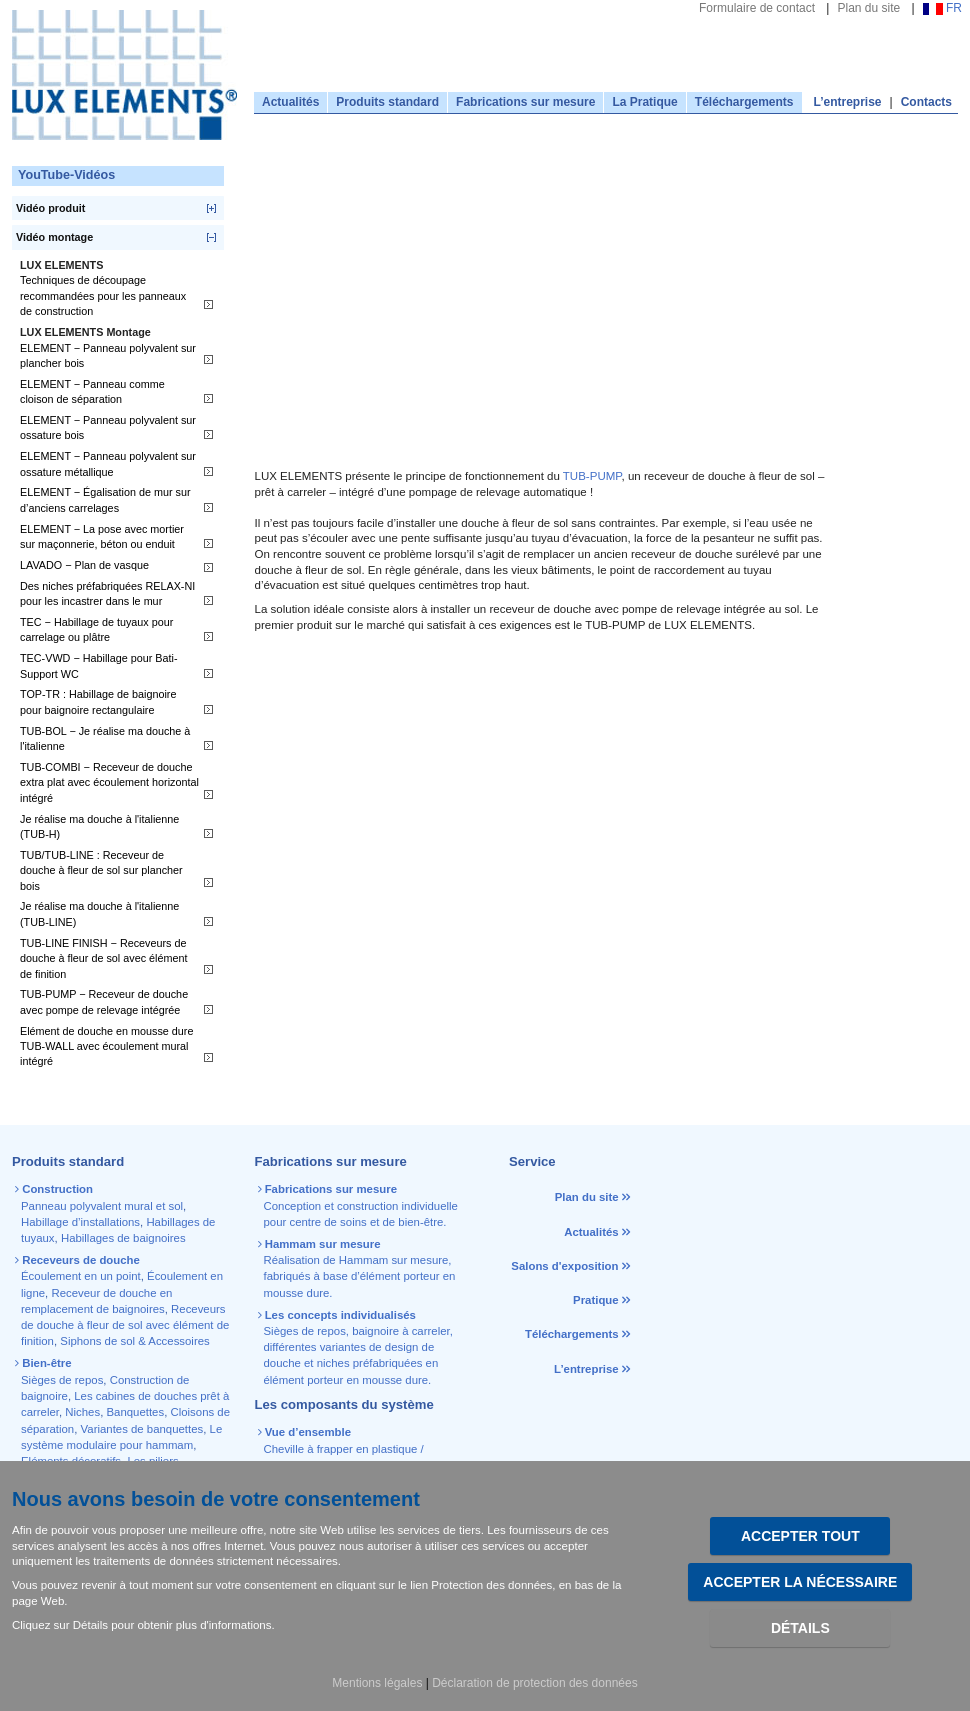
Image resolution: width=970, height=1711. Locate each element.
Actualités (290, 102)
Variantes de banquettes (142, 1429)
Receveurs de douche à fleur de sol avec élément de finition (125, 1325)
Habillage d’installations (80, 1222)
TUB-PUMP (592, 476)
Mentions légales (377, 1683)
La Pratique (644, 102)
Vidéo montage (54, 237)
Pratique (596, 1300)
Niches (82, 1412)
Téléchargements (744, 102)
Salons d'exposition (566, 1266)
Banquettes (136, 1412)
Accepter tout (800, 1536)
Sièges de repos (62, 1380)
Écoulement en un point (81, 1276)
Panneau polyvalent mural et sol (102, 1206)
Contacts (926, 102)
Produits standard (387, 102)
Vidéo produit (50, 208)
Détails (800, 1628)
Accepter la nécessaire (800, 1582)
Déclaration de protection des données (534, 1683)
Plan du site (868, 8)
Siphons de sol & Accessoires (134, 1341)
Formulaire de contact (757, 8)
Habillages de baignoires (123, 1238)
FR (942, 8)
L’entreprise (848, 102)
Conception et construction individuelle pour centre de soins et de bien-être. (359, 1205)
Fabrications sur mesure (525, 102)
